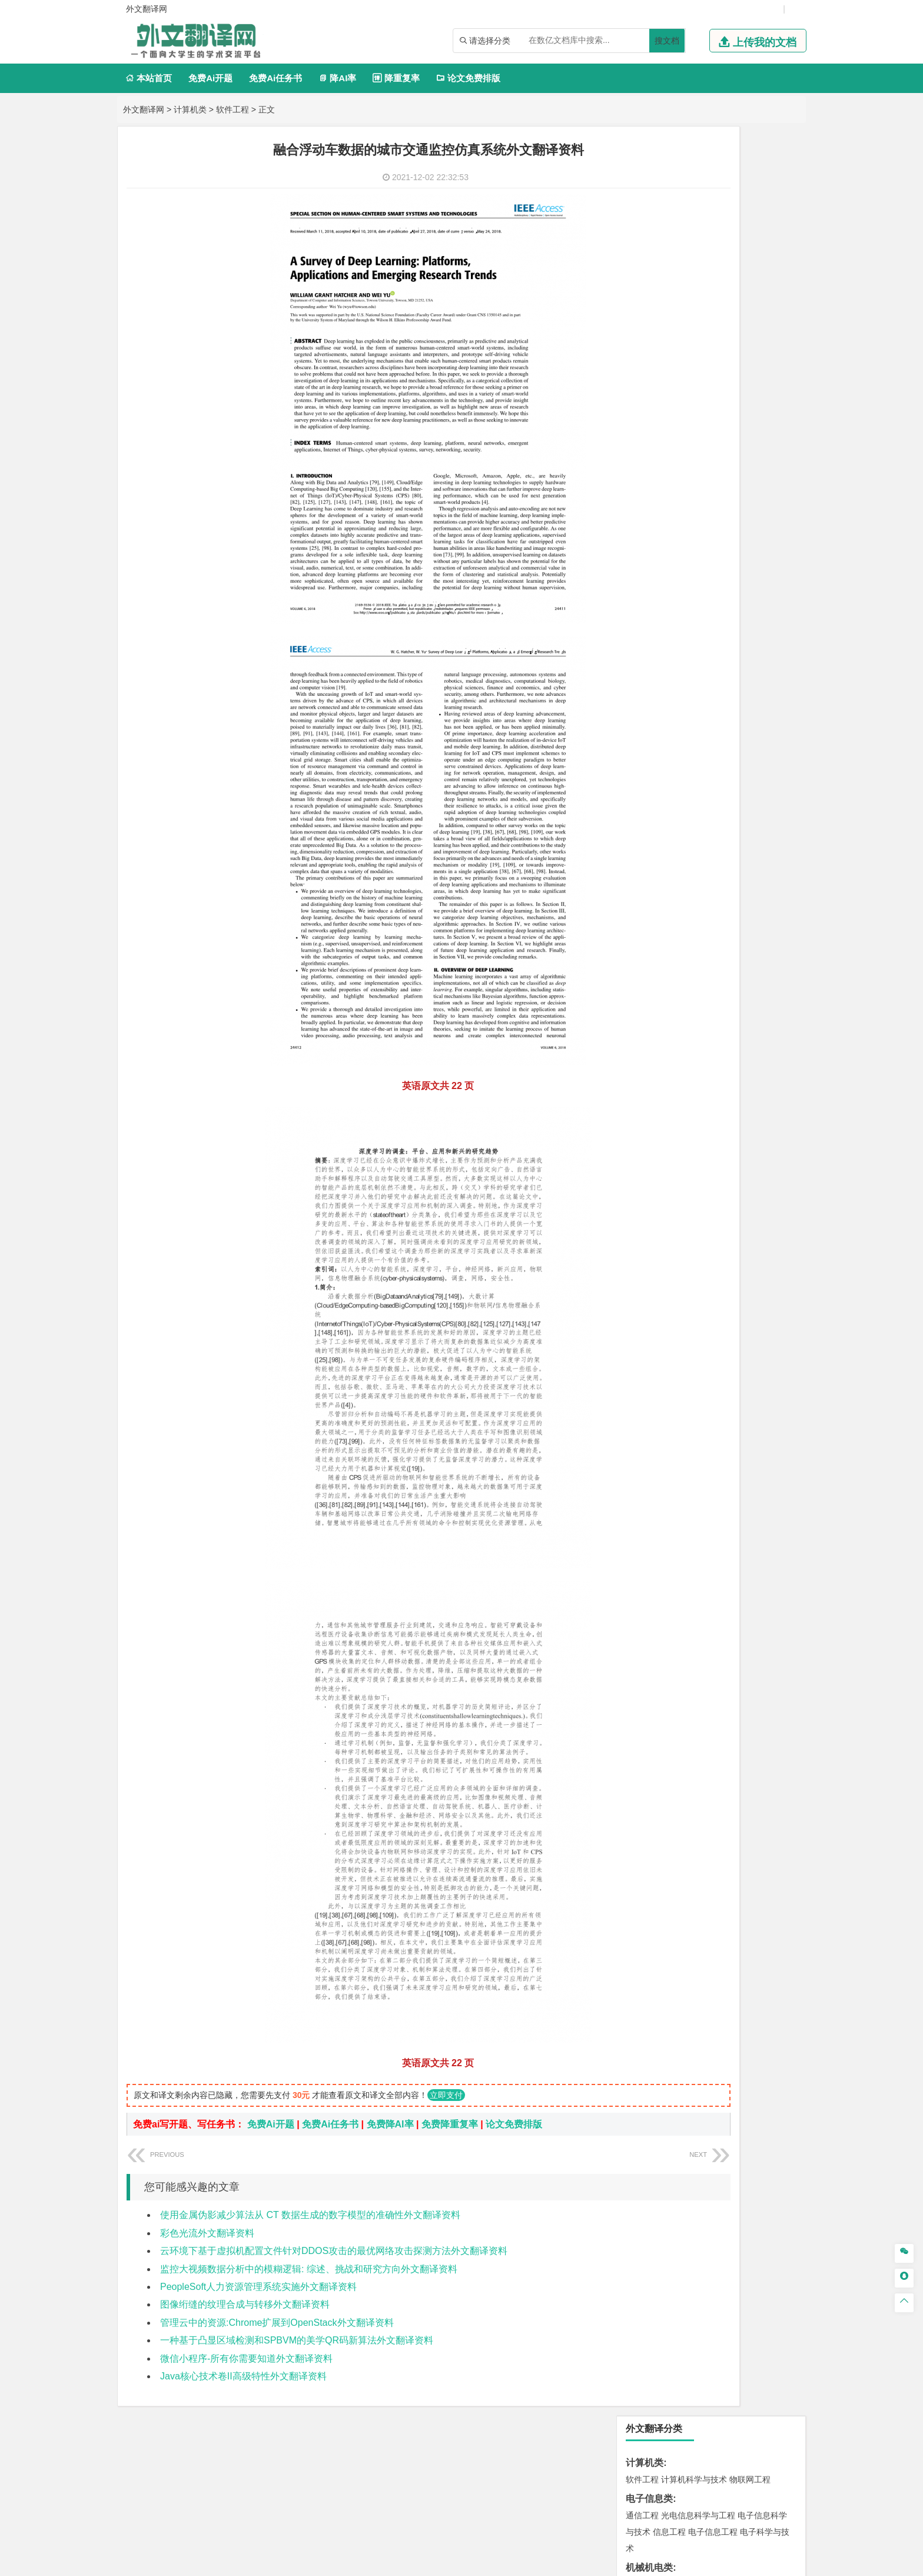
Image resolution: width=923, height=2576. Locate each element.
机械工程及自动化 (694, 295)
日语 (767, 620)
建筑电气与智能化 (669, 429)
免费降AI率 (390, 2124)
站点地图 (578, 2562)
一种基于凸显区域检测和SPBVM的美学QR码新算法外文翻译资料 (296, 2340)
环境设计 (642, 1245)
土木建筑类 (649, 865)
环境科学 (677, 1036)
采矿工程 (729, 1088)
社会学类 (644, 1298)
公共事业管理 (696, 567)
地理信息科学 (650, 967)
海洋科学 (652, 846)
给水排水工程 (669, 931)
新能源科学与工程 (738, 429)
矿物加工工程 (650, 1088)
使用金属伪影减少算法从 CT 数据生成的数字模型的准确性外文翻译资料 (310, 2215)
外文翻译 (644, 1428)
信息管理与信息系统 (733, 551)
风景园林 (737, 1262)
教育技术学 (735, 620)
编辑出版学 (692, 620)
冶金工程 (669, 1105)
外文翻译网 (143, 109)
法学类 (640, 655)
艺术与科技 (698, 1262)
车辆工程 (642, 295)
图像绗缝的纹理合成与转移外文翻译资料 (245, 2304)
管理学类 (644, 534)
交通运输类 (649, 691)
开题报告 (644, 1389)
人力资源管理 (748, 567)
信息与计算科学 (681, 413)
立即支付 (446, 2095)
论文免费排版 (468, 78)
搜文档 (667, 40)
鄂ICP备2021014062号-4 (510, 2562)
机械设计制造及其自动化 (714, 311)
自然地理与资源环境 (717, 983)
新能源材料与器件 (677, 777)
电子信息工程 (713, 242)
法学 (634, 672)
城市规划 (642, 914)
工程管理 (737, 898)
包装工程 (677, 328)
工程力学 (642, 380)
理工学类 (644, 363)
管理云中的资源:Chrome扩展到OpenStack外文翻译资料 (277, 2323)
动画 (783, 1245)
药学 (694, 1193)
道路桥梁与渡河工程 (698, 708)
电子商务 (702, 498)
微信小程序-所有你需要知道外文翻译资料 (246, 2358)
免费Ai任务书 (275, 78)
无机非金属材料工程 (733, 760)
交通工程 (754, 708)
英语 (661, 620)
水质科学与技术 (725, 1036)
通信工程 (642, 226)
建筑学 (638, 898)
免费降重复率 (449, 2124)
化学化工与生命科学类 (673, 1160)
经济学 (760, 498)
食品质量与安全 (654, 1193)
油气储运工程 (756, 396)
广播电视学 (681, 636)
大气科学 (661, 983)
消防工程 (764, 1088)
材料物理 (677, 760)
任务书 (640, 1447)
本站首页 (148, 78)
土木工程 (677, 882)
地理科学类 (649, 950)
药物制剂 (721, 1193)
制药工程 (737, 1176)
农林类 (640, 1334)
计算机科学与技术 (694, 190)
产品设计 (721, 1245)
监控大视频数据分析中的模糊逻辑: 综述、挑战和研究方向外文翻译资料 (308, 2269)
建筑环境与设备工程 (698, 914)
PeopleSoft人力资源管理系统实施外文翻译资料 (258, 2287)
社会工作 (694, 1314)
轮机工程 (712, 396)
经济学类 (644, 482)
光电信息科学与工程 (698, 226)
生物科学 (742, 1209)
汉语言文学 (725, 636)
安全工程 (694, 1088)
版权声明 (613, 2453)
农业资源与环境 (681, 1350)
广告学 (638, 620)
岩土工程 (642, 882)
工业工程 (712, 328)
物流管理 (677, 1141)
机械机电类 (649, 278)
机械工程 (721, 344)
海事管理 (642, 829)
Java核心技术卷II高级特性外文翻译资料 (243, 2376)
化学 (715, 1209)
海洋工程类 (649, 813)
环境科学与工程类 (663, 1019)
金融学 (733, 498)
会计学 (657, 567)
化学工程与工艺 (654, 1176)
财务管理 (677, 551)
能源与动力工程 (725, 380)
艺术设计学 (681, 1245)
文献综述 (644, 1408)
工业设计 (756, 1245)
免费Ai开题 (210, 78)
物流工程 (642, 1141)
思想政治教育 (650, 1314)
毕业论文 (644, 1370)
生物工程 (688, 1209)
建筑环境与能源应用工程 (741, 882)
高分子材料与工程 (746, 777)
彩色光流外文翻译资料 (207, 2233)
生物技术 (772, 1176)
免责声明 (675, 2453)
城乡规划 (772, 898)
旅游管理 (661, 584)
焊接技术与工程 (673, 344)
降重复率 (396, 78)
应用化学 (702, 1176)
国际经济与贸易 (654, 498)
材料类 (640, 727)
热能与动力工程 (698, 446)
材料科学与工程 (654, 744)
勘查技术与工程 (717, 1105)
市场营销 (642, 551)
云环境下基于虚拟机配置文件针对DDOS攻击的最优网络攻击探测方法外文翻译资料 (333, 2251)
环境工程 (642, 1036)
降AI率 (337, 78)
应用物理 (677, 380)
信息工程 (669, 242)
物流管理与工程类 (663, 1124)
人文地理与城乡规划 (715, 967)
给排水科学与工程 (686, 898)
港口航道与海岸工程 (698, 829)
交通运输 (642, 708)
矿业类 (640, 1072)
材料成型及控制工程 (723, 744)
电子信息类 (649, 209)
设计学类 (644, 1229)
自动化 (681, 396)
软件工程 (232, 109)
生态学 (638, 1350)
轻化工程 (652, 1209)
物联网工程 (750, 190)
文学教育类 (649, 603)
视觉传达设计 (650, 1262)
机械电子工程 (754, 295)
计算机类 (190, 109)
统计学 (725, 413)
